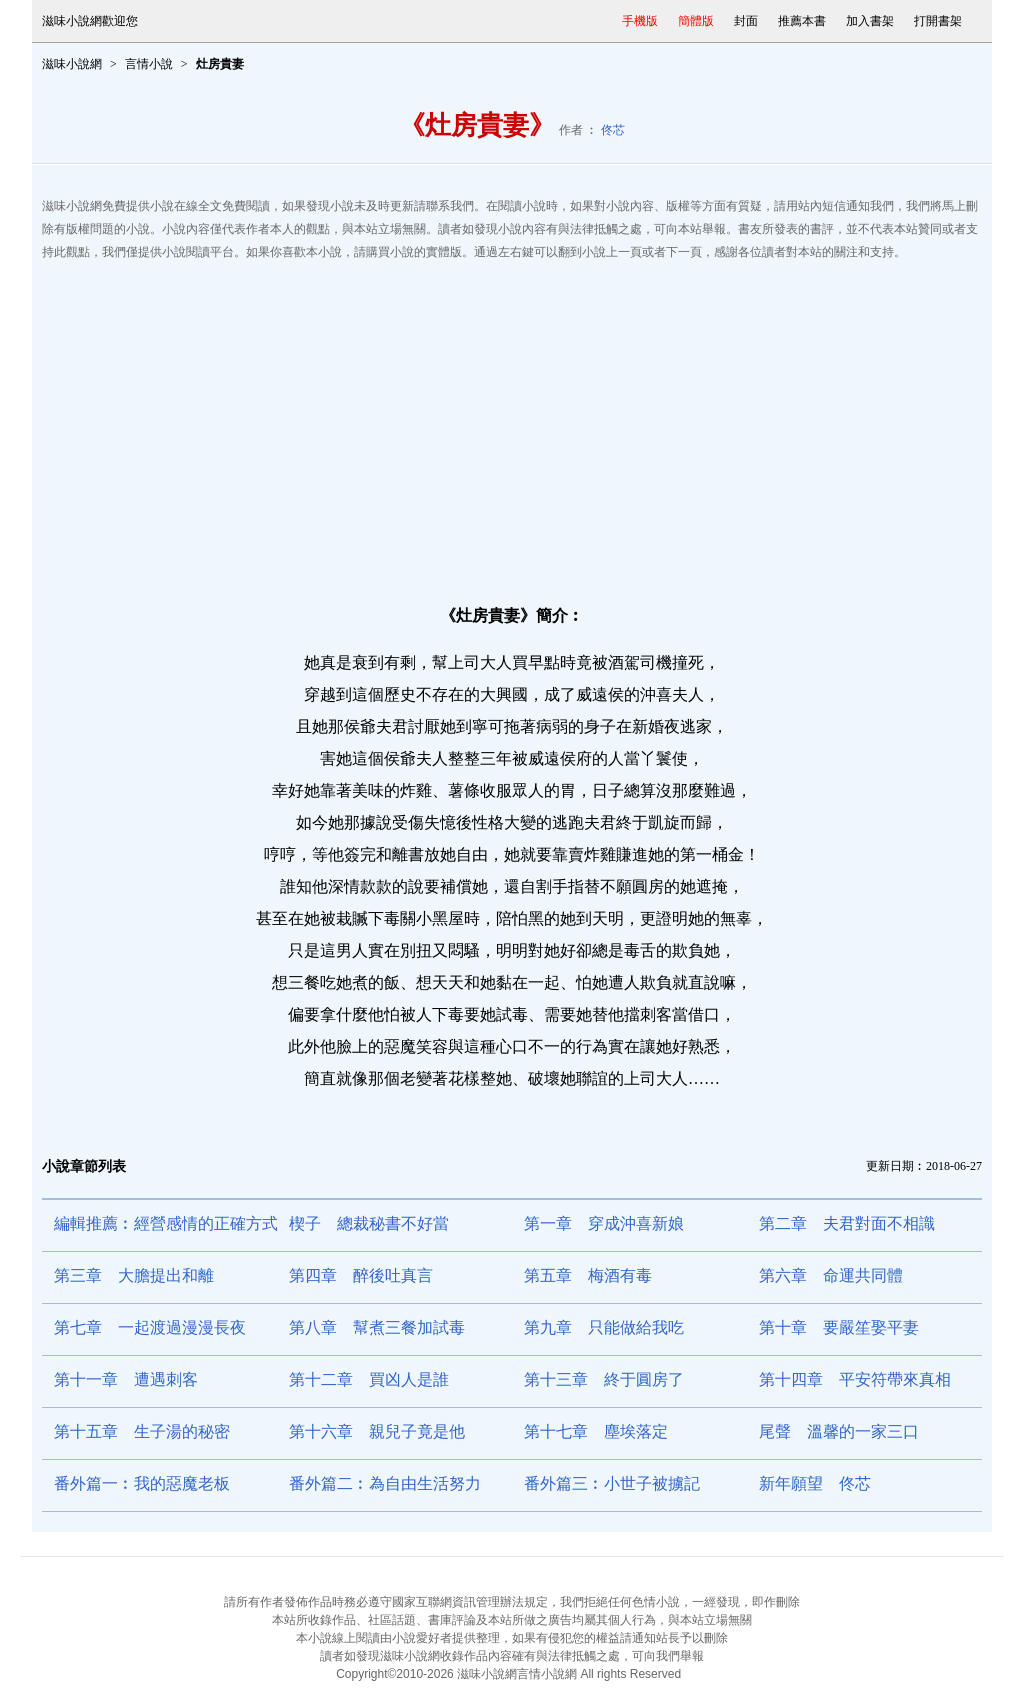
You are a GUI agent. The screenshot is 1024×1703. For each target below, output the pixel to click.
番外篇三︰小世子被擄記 (612, 1483)
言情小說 (149, 64)
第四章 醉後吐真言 (361, 1275)
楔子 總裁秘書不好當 (369, 1223)
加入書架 (870, 21)
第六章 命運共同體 (831, 1275)
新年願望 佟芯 (815, 1483)
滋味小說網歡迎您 (90, 21)
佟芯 (613, 130)
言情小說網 (547, 1674)
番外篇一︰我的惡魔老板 (142, 1483)
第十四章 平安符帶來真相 (855, 1379)
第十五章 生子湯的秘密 (142, 1431)
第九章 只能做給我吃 (604, 1327)
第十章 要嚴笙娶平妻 (839, 1327)
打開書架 (938, 21)
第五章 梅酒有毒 (588, 1275)
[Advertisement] (512, 424)
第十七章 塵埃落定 (596, 1431)
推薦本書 (802, 21)
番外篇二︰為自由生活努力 (385, 1483)
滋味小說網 (72, 64)
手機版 (640, 21)
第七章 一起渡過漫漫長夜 (150, 1327)
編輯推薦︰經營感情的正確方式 (166, 1223)
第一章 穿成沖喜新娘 (604, 1223)
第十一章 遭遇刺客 (126, 1379)
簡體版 (696, 21)
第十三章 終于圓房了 (604, 1379)
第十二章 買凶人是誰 (369, 1379)
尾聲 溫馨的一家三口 (839, 1431)
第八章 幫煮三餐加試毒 (377, 1327)
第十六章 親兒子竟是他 (377, 1431)
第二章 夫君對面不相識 (847, 1223)
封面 (746, 21)
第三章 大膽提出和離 (134, 1275)
